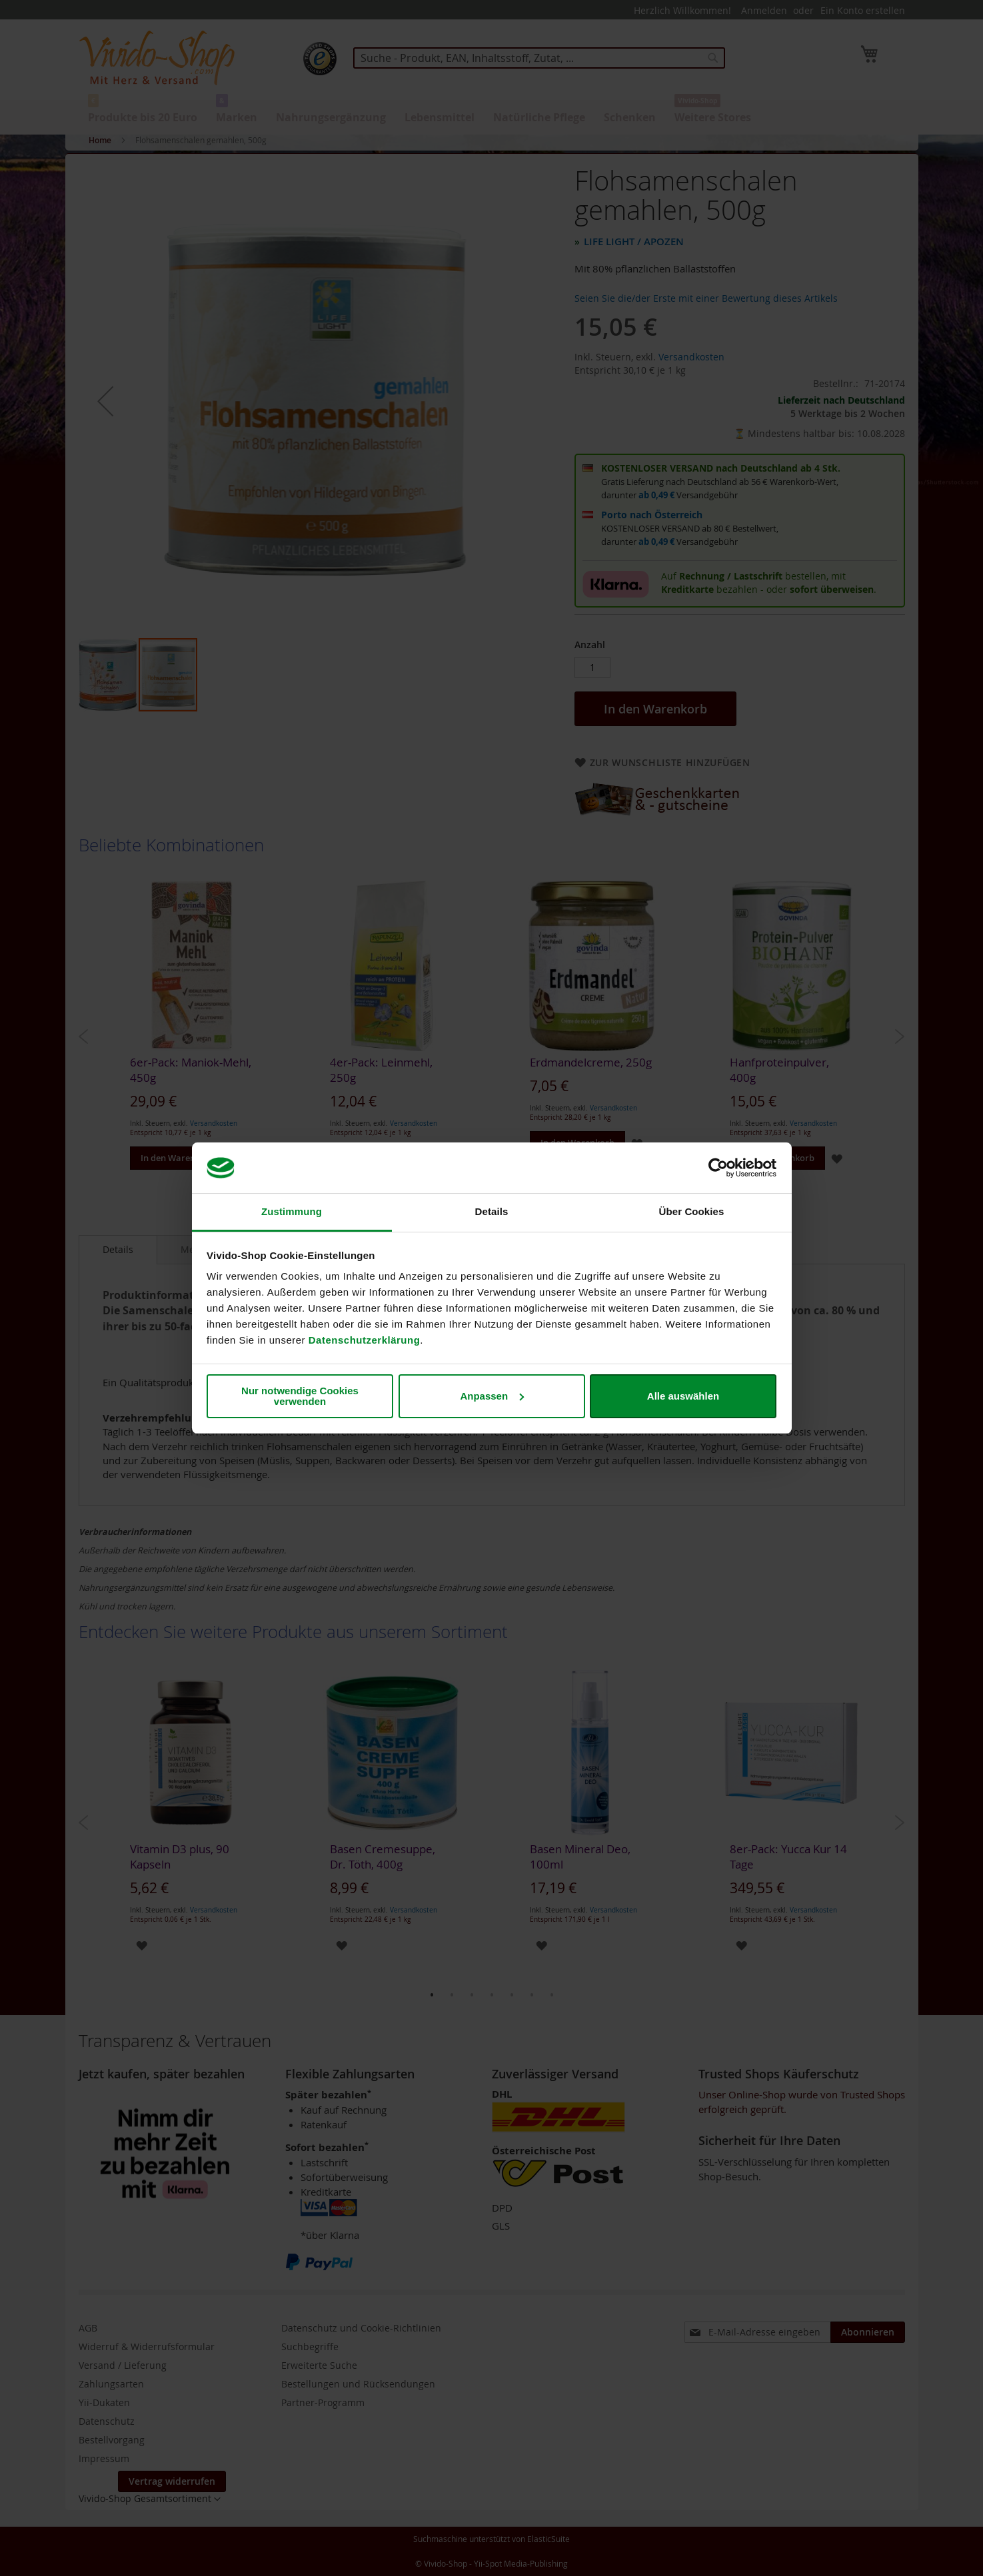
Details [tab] (491, 1211)
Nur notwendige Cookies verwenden (300, 1396)
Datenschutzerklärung (365, 1340)
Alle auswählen (683, 1396)
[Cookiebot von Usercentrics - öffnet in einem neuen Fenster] (718, 1168)
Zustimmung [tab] (291, 1211)
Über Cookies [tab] (691, 1211)
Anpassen (492, 1396)
